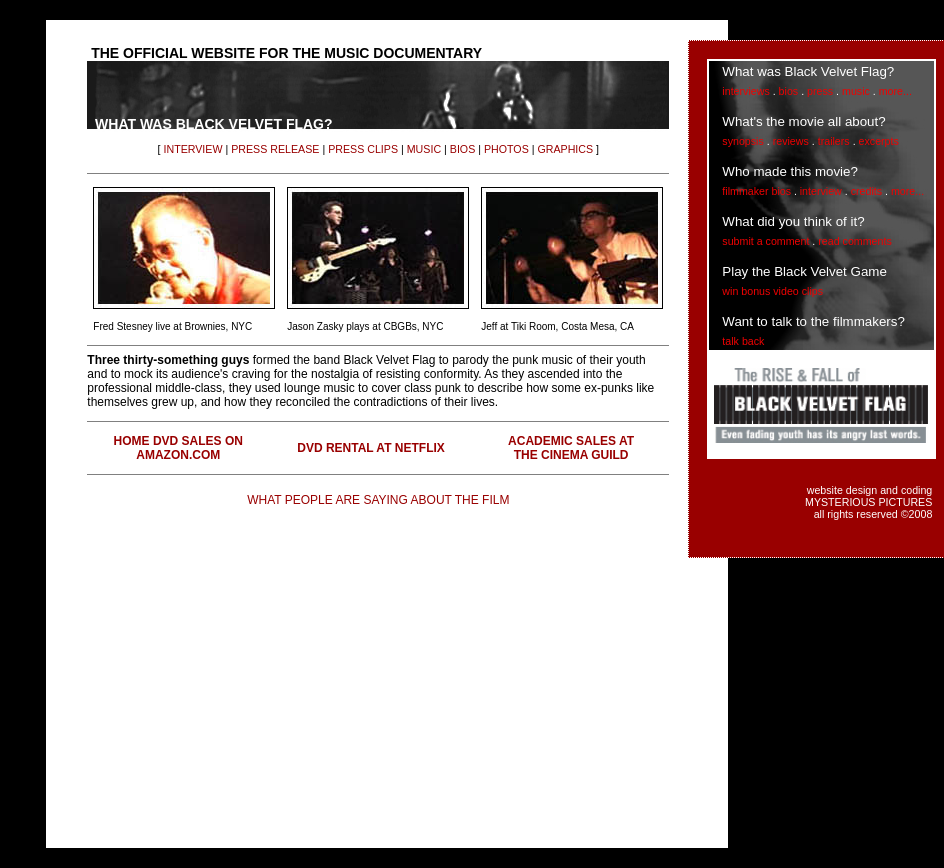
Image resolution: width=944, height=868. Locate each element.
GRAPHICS (565, 149)
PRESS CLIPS (363, 149)
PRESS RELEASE (275, 149)
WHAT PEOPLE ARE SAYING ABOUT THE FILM (378, 500)
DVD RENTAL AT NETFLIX (371, 448)
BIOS (462, 149)
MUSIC (424, 149)
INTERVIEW (192, 149)
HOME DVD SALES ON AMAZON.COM (178, 448)
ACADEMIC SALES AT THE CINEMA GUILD (571, 448)
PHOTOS (506, 149)
